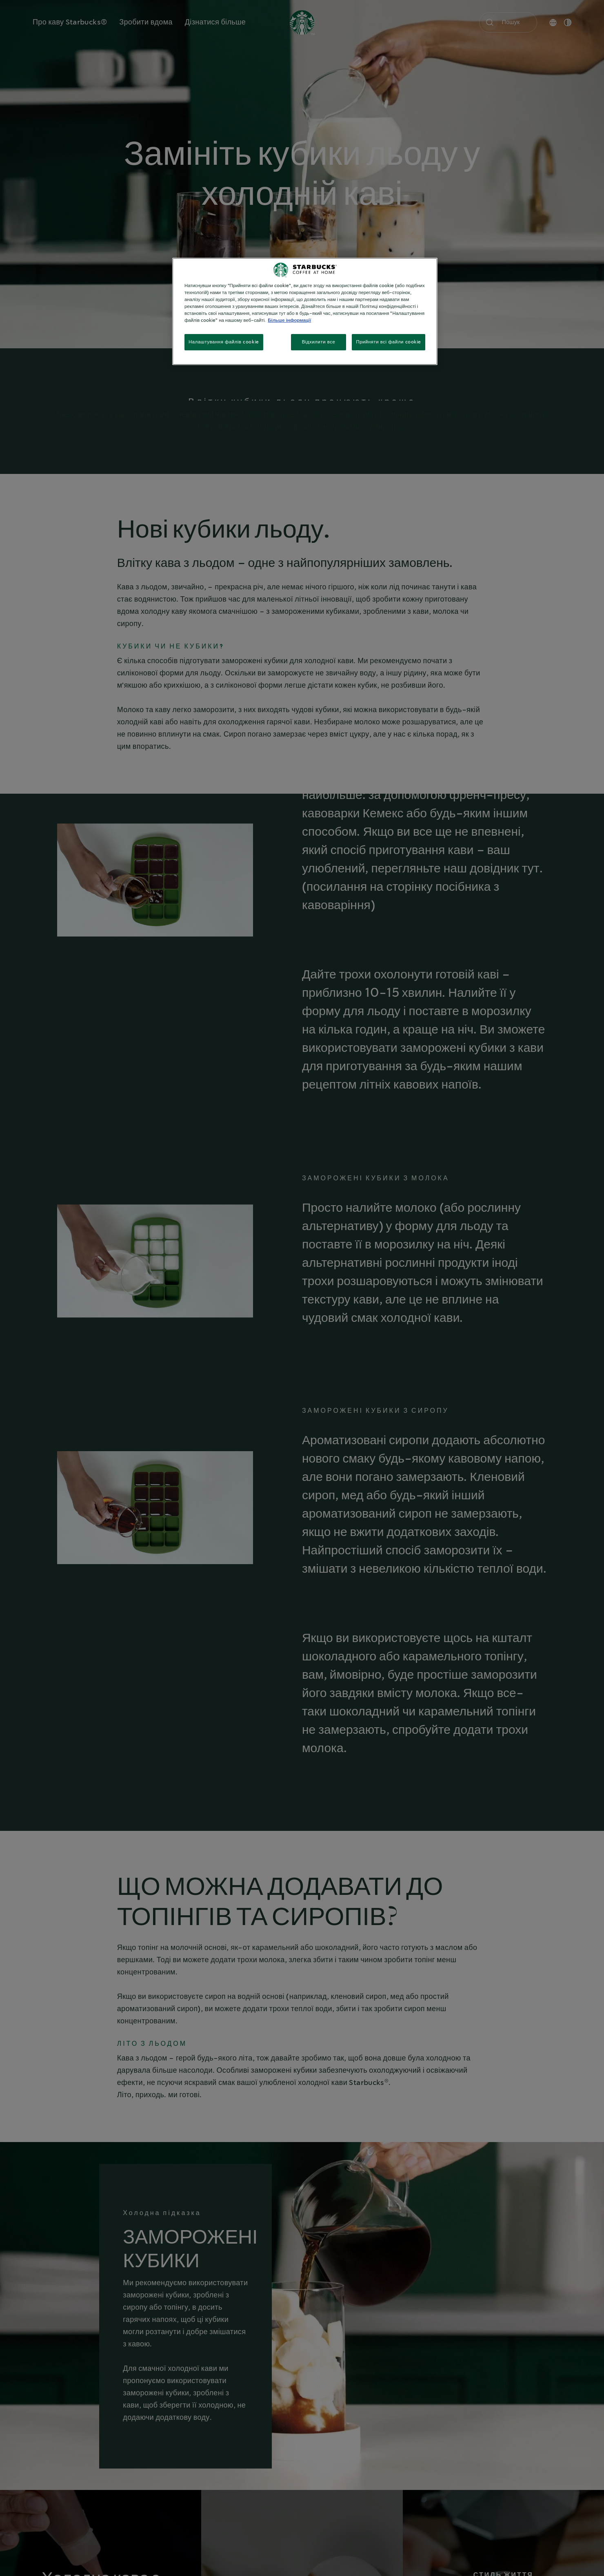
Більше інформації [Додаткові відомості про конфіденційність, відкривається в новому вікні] (289, 320)
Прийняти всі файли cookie (388, 342)
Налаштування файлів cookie (224, 342)
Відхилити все (318, 342)
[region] (304, 311)
